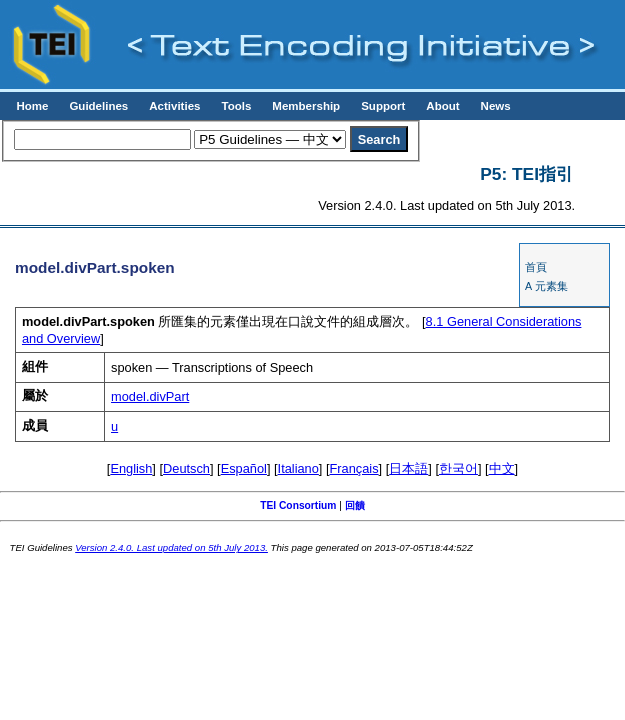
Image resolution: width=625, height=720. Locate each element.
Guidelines (98, 106)
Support (383, 106)
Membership (306, 106)
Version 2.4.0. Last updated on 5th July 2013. (171, 547)
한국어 (458, 468)
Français (354, 468)
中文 (502, 468)
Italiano (298, 468)
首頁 (536, 267)
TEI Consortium (298, 505)
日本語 (408, 468)
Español (244, 468)
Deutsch (186, 468)
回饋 (355, 505)
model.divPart (150, 396)
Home (32, 106)
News (496, 106)
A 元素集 (546, 286)
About (442, 106)
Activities (174, 106)
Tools (236, 106)
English (131, 468)
